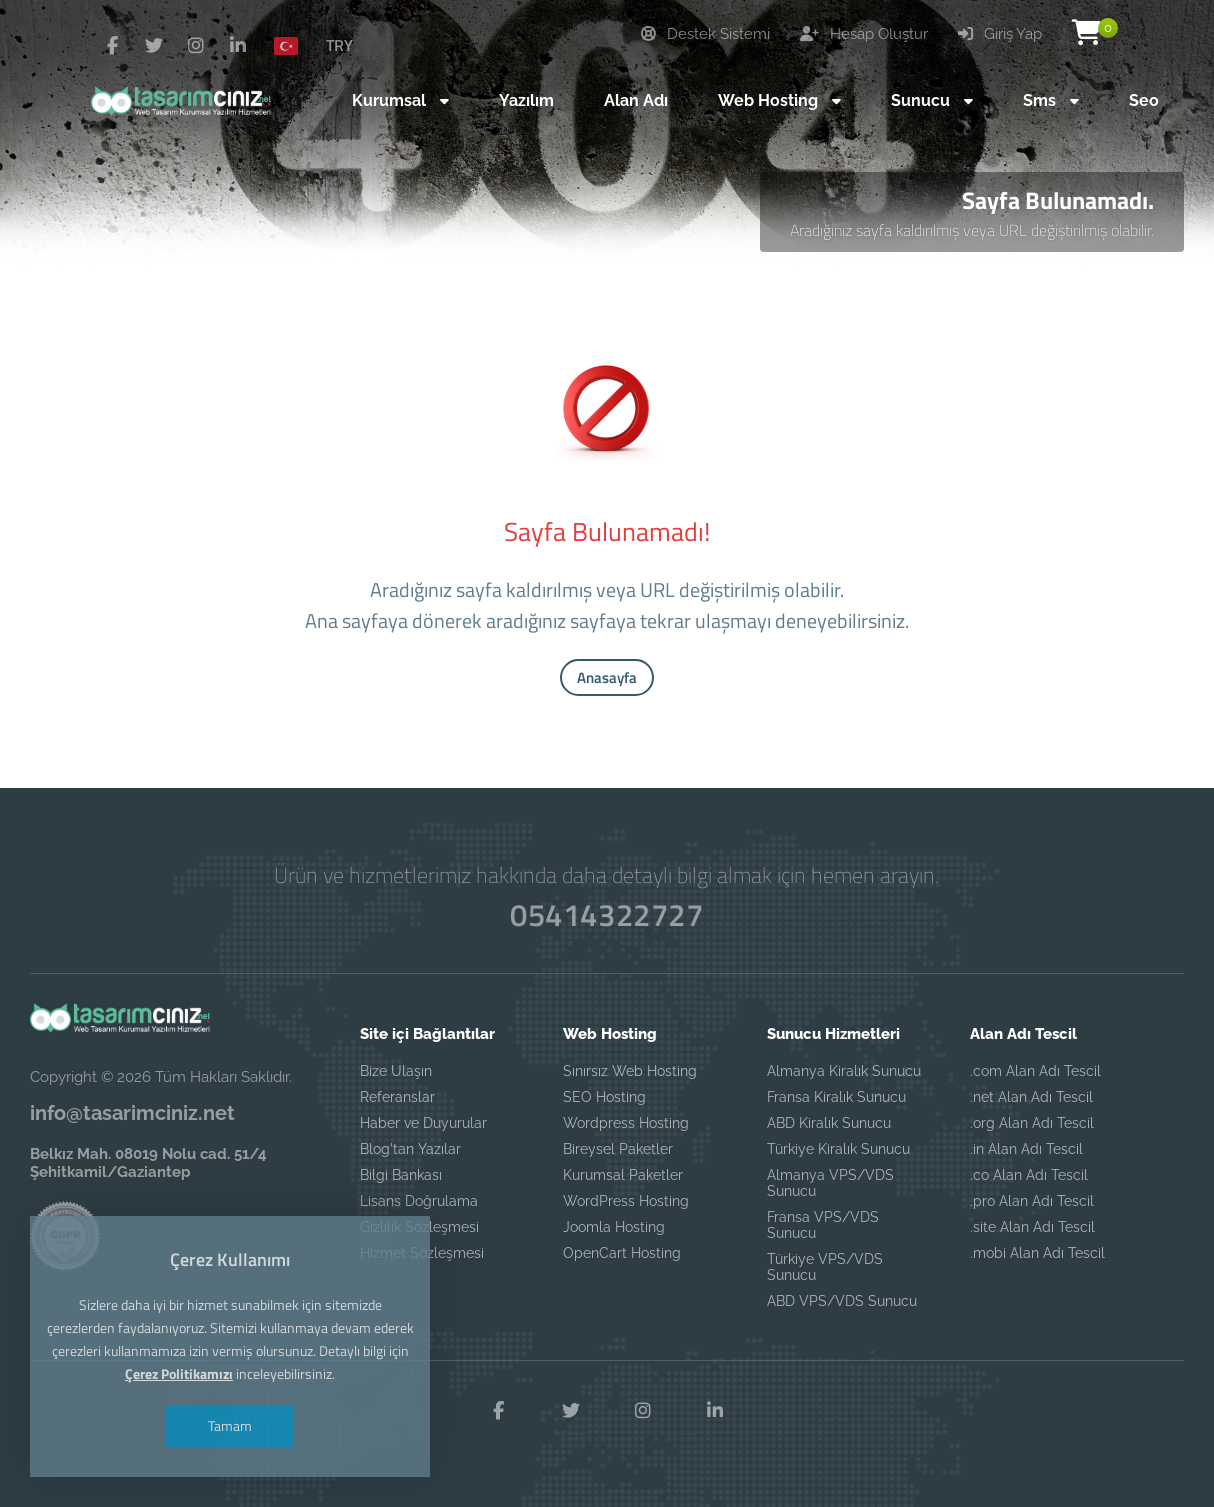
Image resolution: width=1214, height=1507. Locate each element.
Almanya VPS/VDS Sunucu (830, 1183)
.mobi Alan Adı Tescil (1037, 1253)
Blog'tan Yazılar (410, 1149)
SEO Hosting (604, 1097)
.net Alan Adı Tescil (1031, 1097)
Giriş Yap (1000, 34)
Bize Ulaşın (396, 1071)
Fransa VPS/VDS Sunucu (823, 1225)
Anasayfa (607, 677)
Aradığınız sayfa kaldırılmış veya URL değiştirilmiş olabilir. (972, 230)
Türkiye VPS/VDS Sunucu (825, 1267)
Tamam (230, 1425)
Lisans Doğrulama (419, 1201)
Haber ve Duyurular (423, 1123)
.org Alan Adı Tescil (1032, 1123)
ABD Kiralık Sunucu (829, 1123)
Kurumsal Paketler (623, 1175)
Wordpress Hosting (626, 1123)
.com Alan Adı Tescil (1035, 1071)
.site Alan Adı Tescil (1032, 1227)
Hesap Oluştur (864, 34)
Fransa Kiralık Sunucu (836, 1097)
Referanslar (397, 1097)
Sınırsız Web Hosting (630, 1071)
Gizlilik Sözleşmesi (419, 1227)
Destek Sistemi (705, 34)
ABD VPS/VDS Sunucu (842, 1301)
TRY (339, 45)
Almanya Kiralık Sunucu (844, 1071)
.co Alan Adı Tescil (1029, 1175)
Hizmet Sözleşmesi (422, 1253)
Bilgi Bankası (401, 1175)
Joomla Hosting (614, 1227)
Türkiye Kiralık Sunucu (838, 1149)
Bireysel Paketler (618, 1149)
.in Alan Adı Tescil (1026, 1149)
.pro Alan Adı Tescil (1032, 1201)
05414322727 (607, 915)
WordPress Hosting (626, 1201)
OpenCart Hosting (622, 1253)
